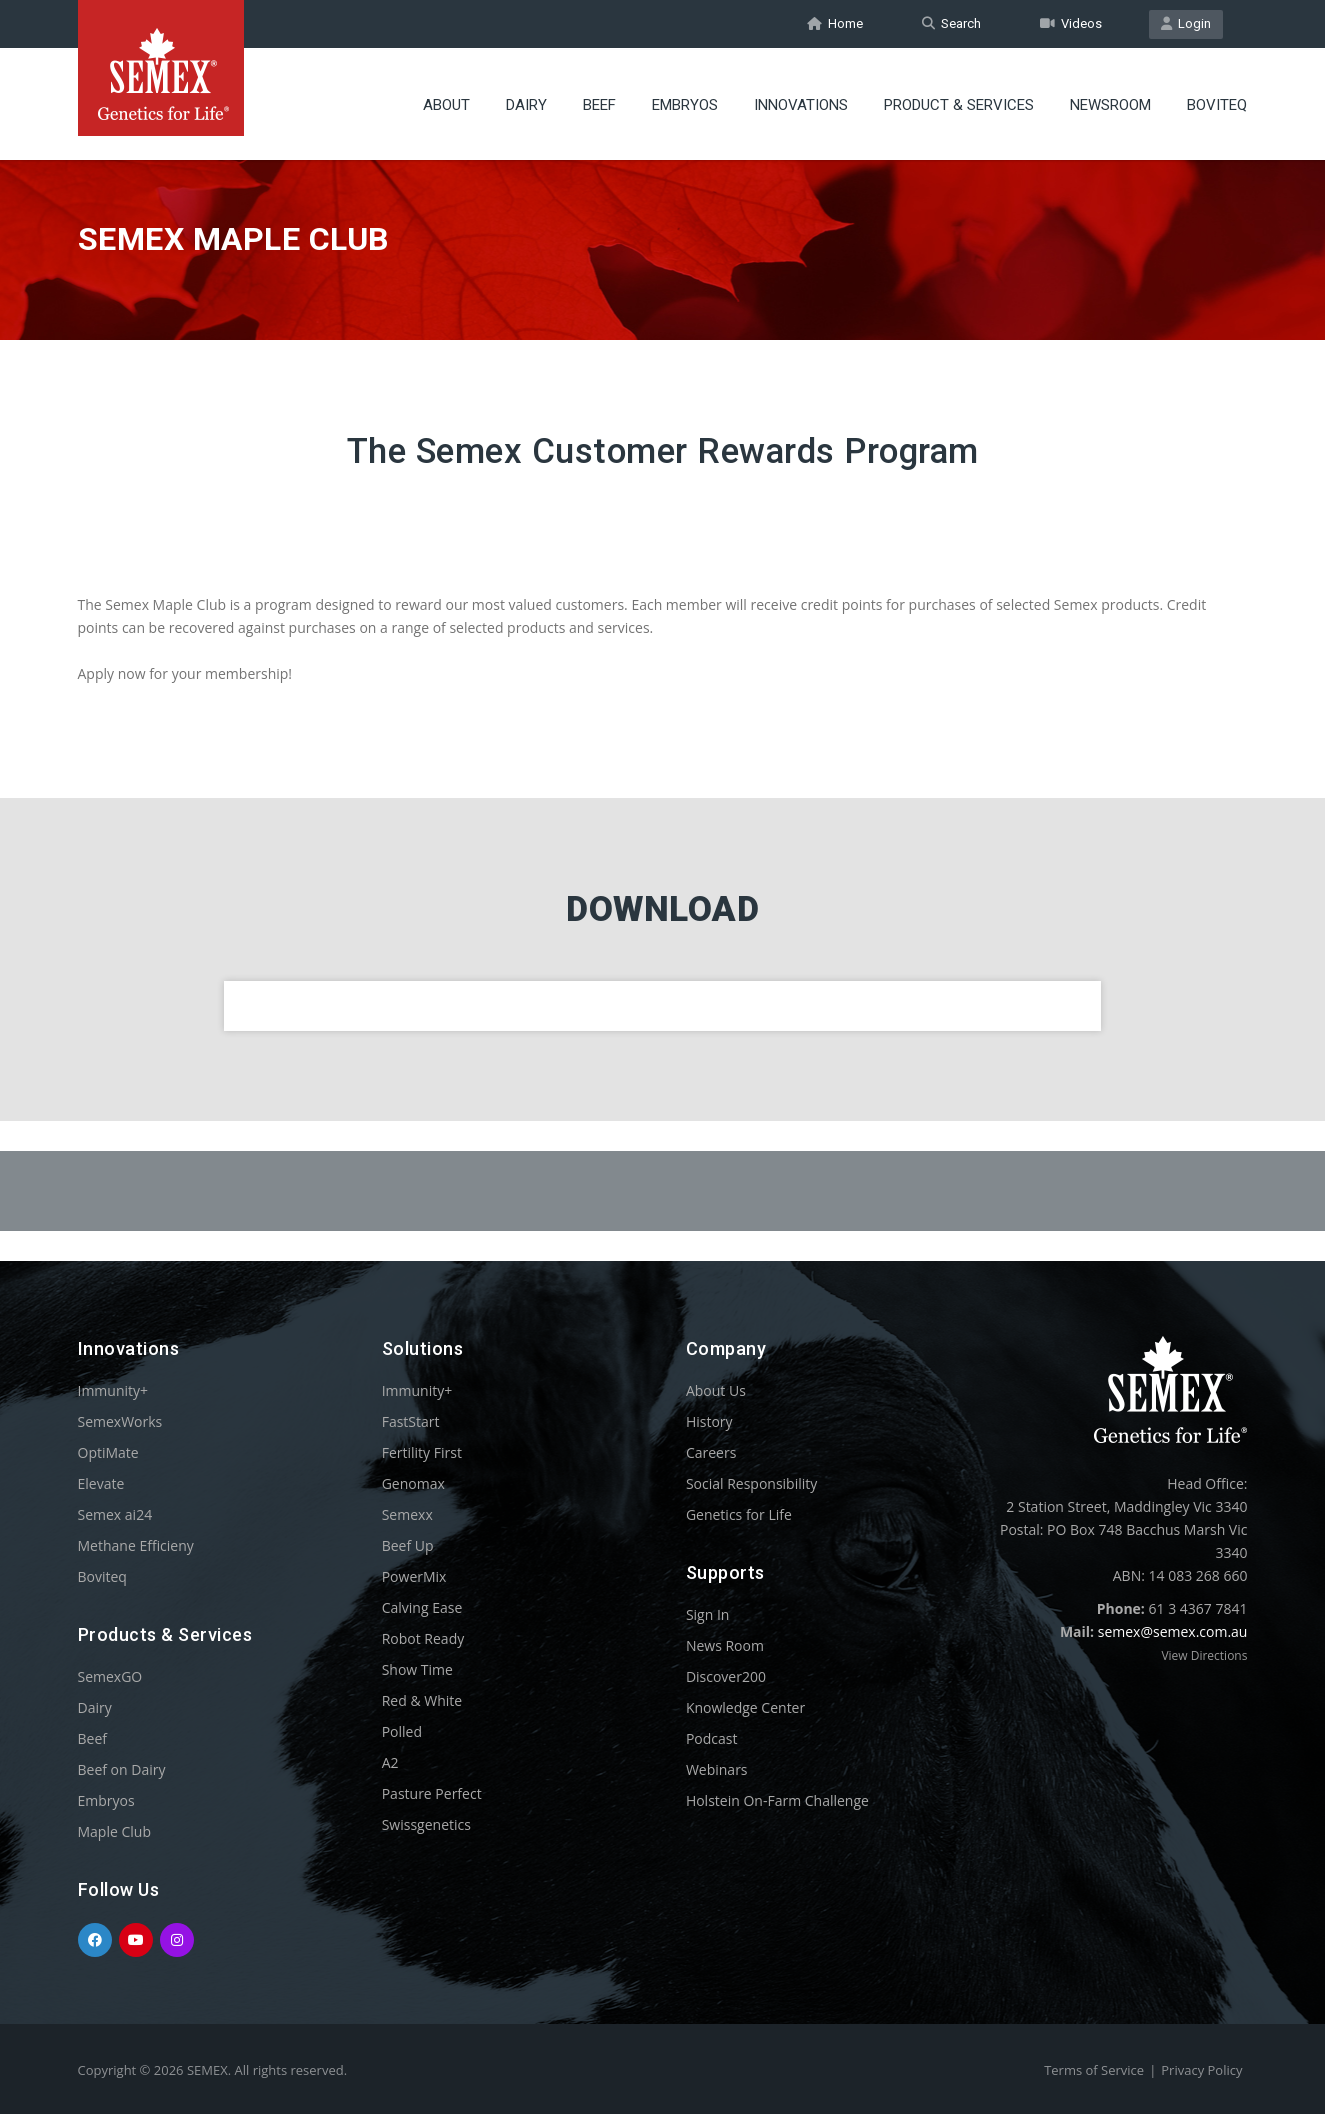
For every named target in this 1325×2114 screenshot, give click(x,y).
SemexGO (110, 1676)
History (709, 1421)
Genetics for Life (739, 1514)
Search (951, 23)
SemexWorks (120, 1421)
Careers (711, 1452)
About (446, 105)
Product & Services (959, 105)
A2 (390, 1762)
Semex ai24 (115, 1514)
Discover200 (726, 1676)
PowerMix (414, 1576)
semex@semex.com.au (1173, 1631)
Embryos (685, 105)
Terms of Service (1094, 2070)
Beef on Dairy (122, 1769)
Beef (599, 105)
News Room (725, 1645)
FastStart (411, 1421)
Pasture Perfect (432, 1793)
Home (835, 23)
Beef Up (408, 1545)
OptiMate (108, 1452)
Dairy (526, 105)
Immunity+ (113, 1390)
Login (1186, 23)
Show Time (417, 1669)
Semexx (407, 1514)
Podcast (712, 1738)
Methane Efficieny (136, 1545)
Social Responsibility (751, 1483)
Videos (1071, 23)
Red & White (422, 1700)
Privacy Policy (1201, 2070)
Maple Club (114, 1831)
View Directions (1204, 1655)
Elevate (101, 1483)
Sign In (708, 1614)
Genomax (413, 1483)
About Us (716, 1390)
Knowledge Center (745, 1707)
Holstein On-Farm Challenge (777, 1800)
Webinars (717, 1769)
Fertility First (422, 1452)
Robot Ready (423, 1638)
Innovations (801, 105)
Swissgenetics (426, 1824)
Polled (402, 1731)
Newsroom (1110, 105)
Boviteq (1217, 105)
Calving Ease (422, 1607)
